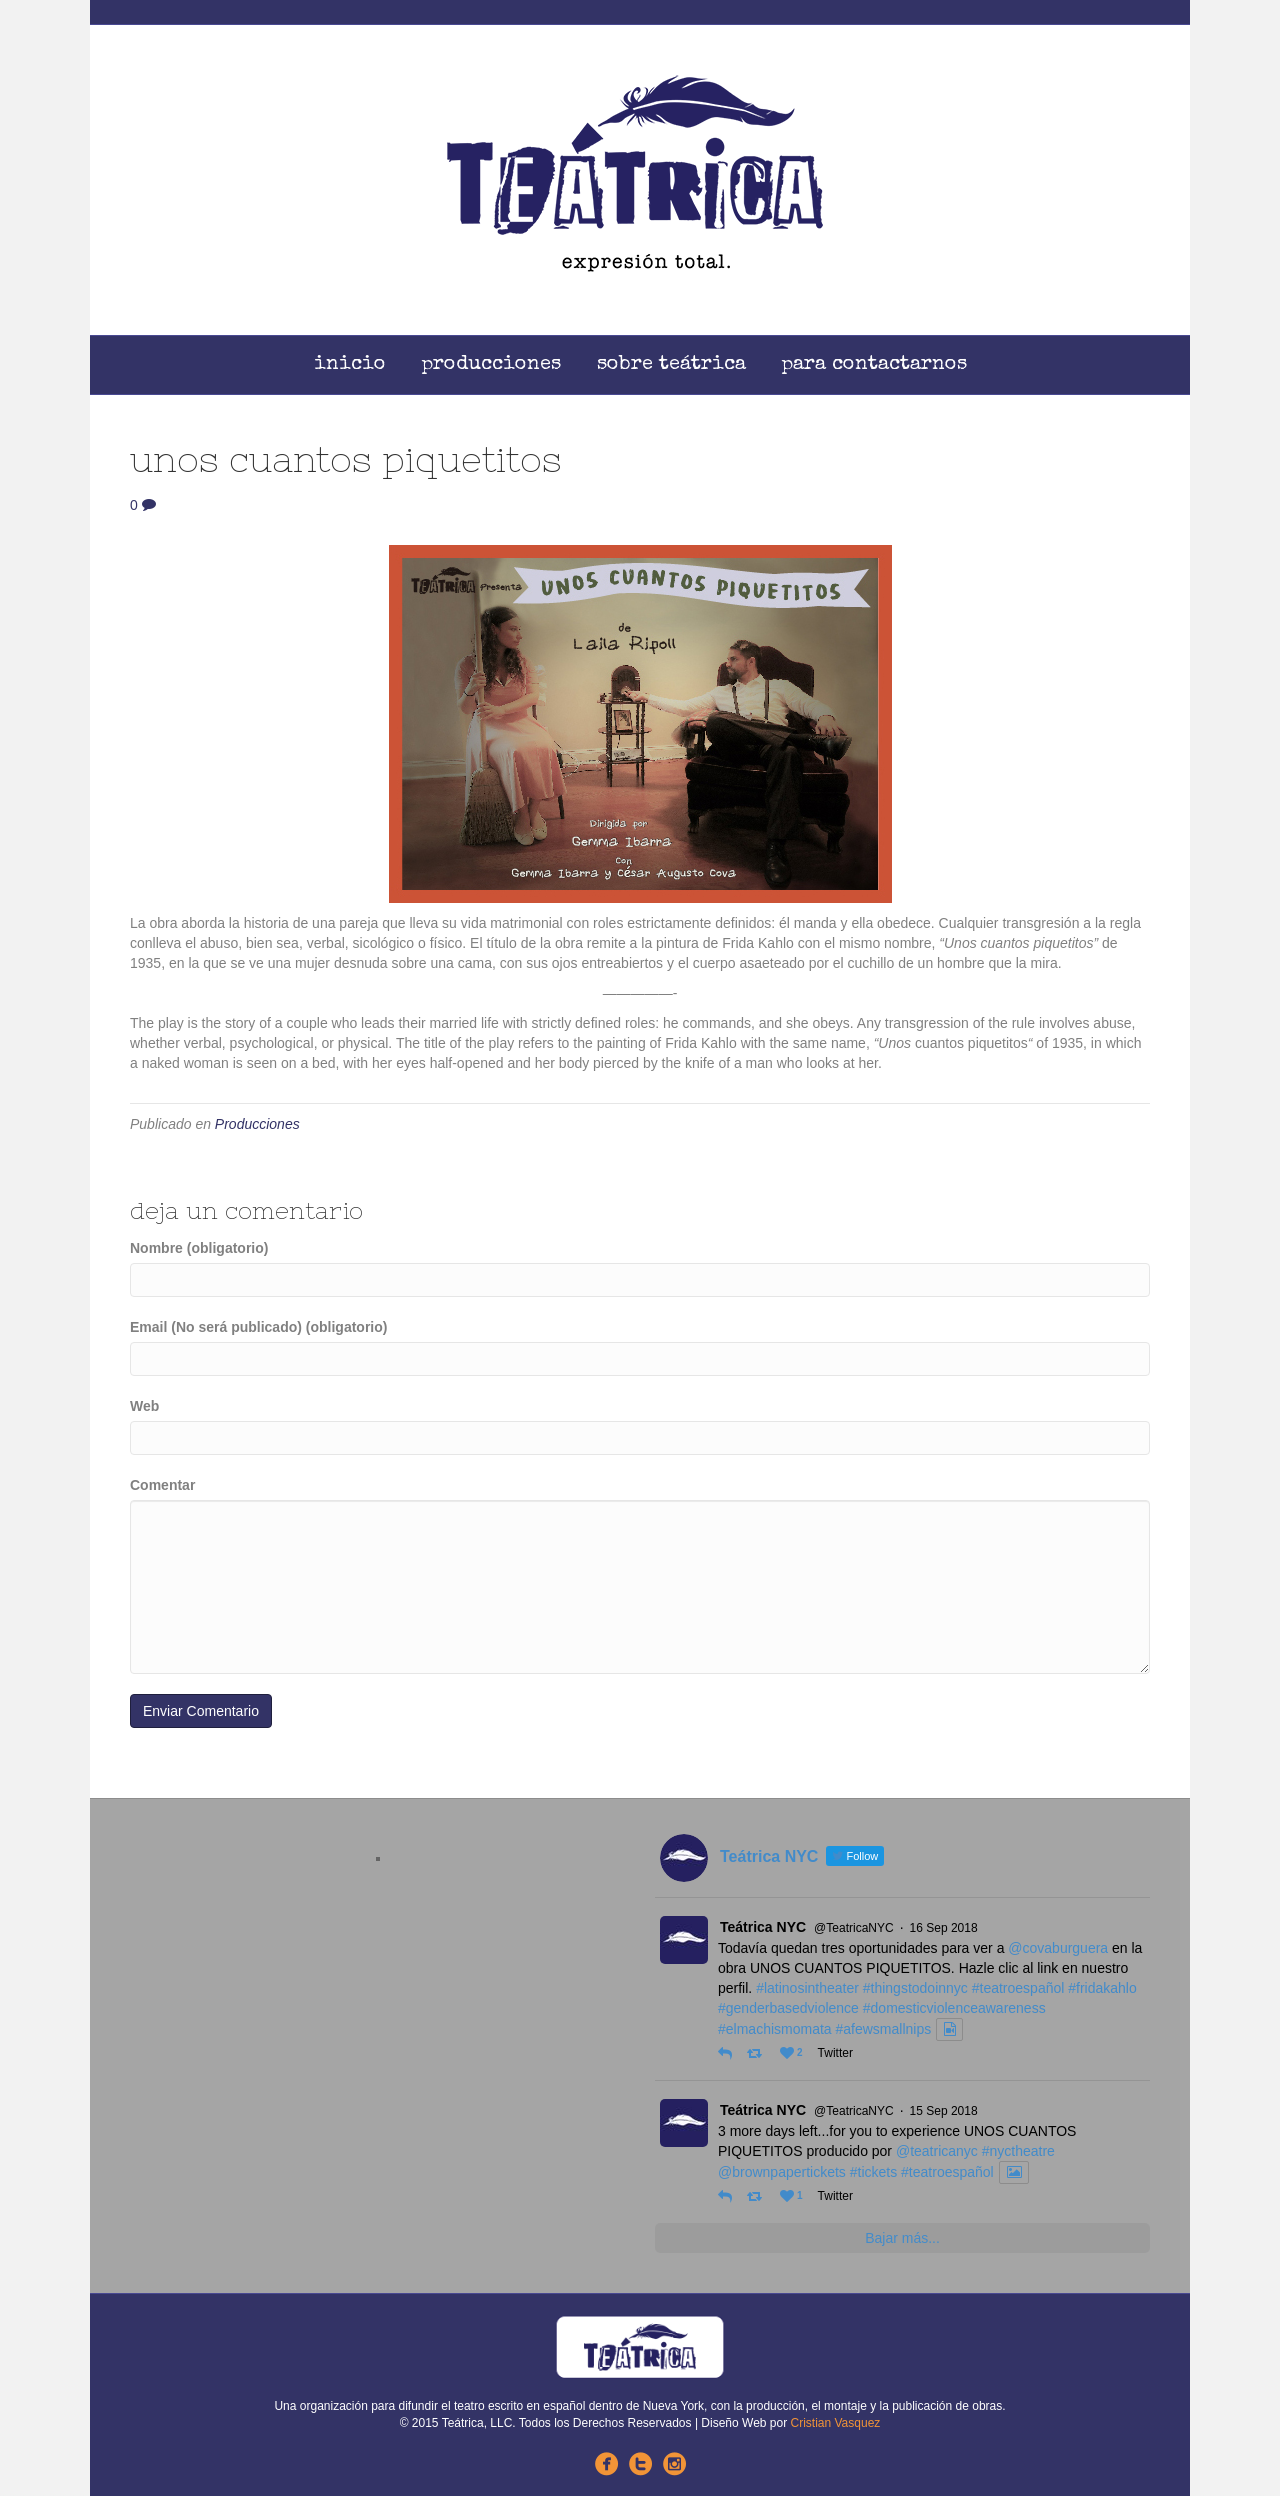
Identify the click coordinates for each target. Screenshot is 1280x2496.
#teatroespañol (1018, 1988)
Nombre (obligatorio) (199, 1248)
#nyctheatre (1018, 2151)
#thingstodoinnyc (915, 1988)
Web (144, 1406)
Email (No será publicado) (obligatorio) (258, 1327)
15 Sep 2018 (944, 2111)
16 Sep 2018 (944, 1928)
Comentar (162, 1485)
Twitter (835, 2053)
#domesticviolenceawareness (954, 2008)
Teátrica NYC (763, 1927)
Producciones (491, 365)
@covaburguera (1058, 1948)
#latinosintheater (807, 1988)
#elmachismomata (775, 2029)
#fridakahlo (1102, 1988)
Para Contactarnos (874, 365)
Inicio (350, 365)
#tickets (873, 2172)
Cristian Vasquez (836, 2423)
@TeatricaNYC (854, 1928)
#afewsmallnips (884, 2029)
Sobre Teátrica (671, 365)
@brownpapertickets (782, 2172)
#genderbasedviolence (788, 2008)
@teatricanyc (937, 2151)
